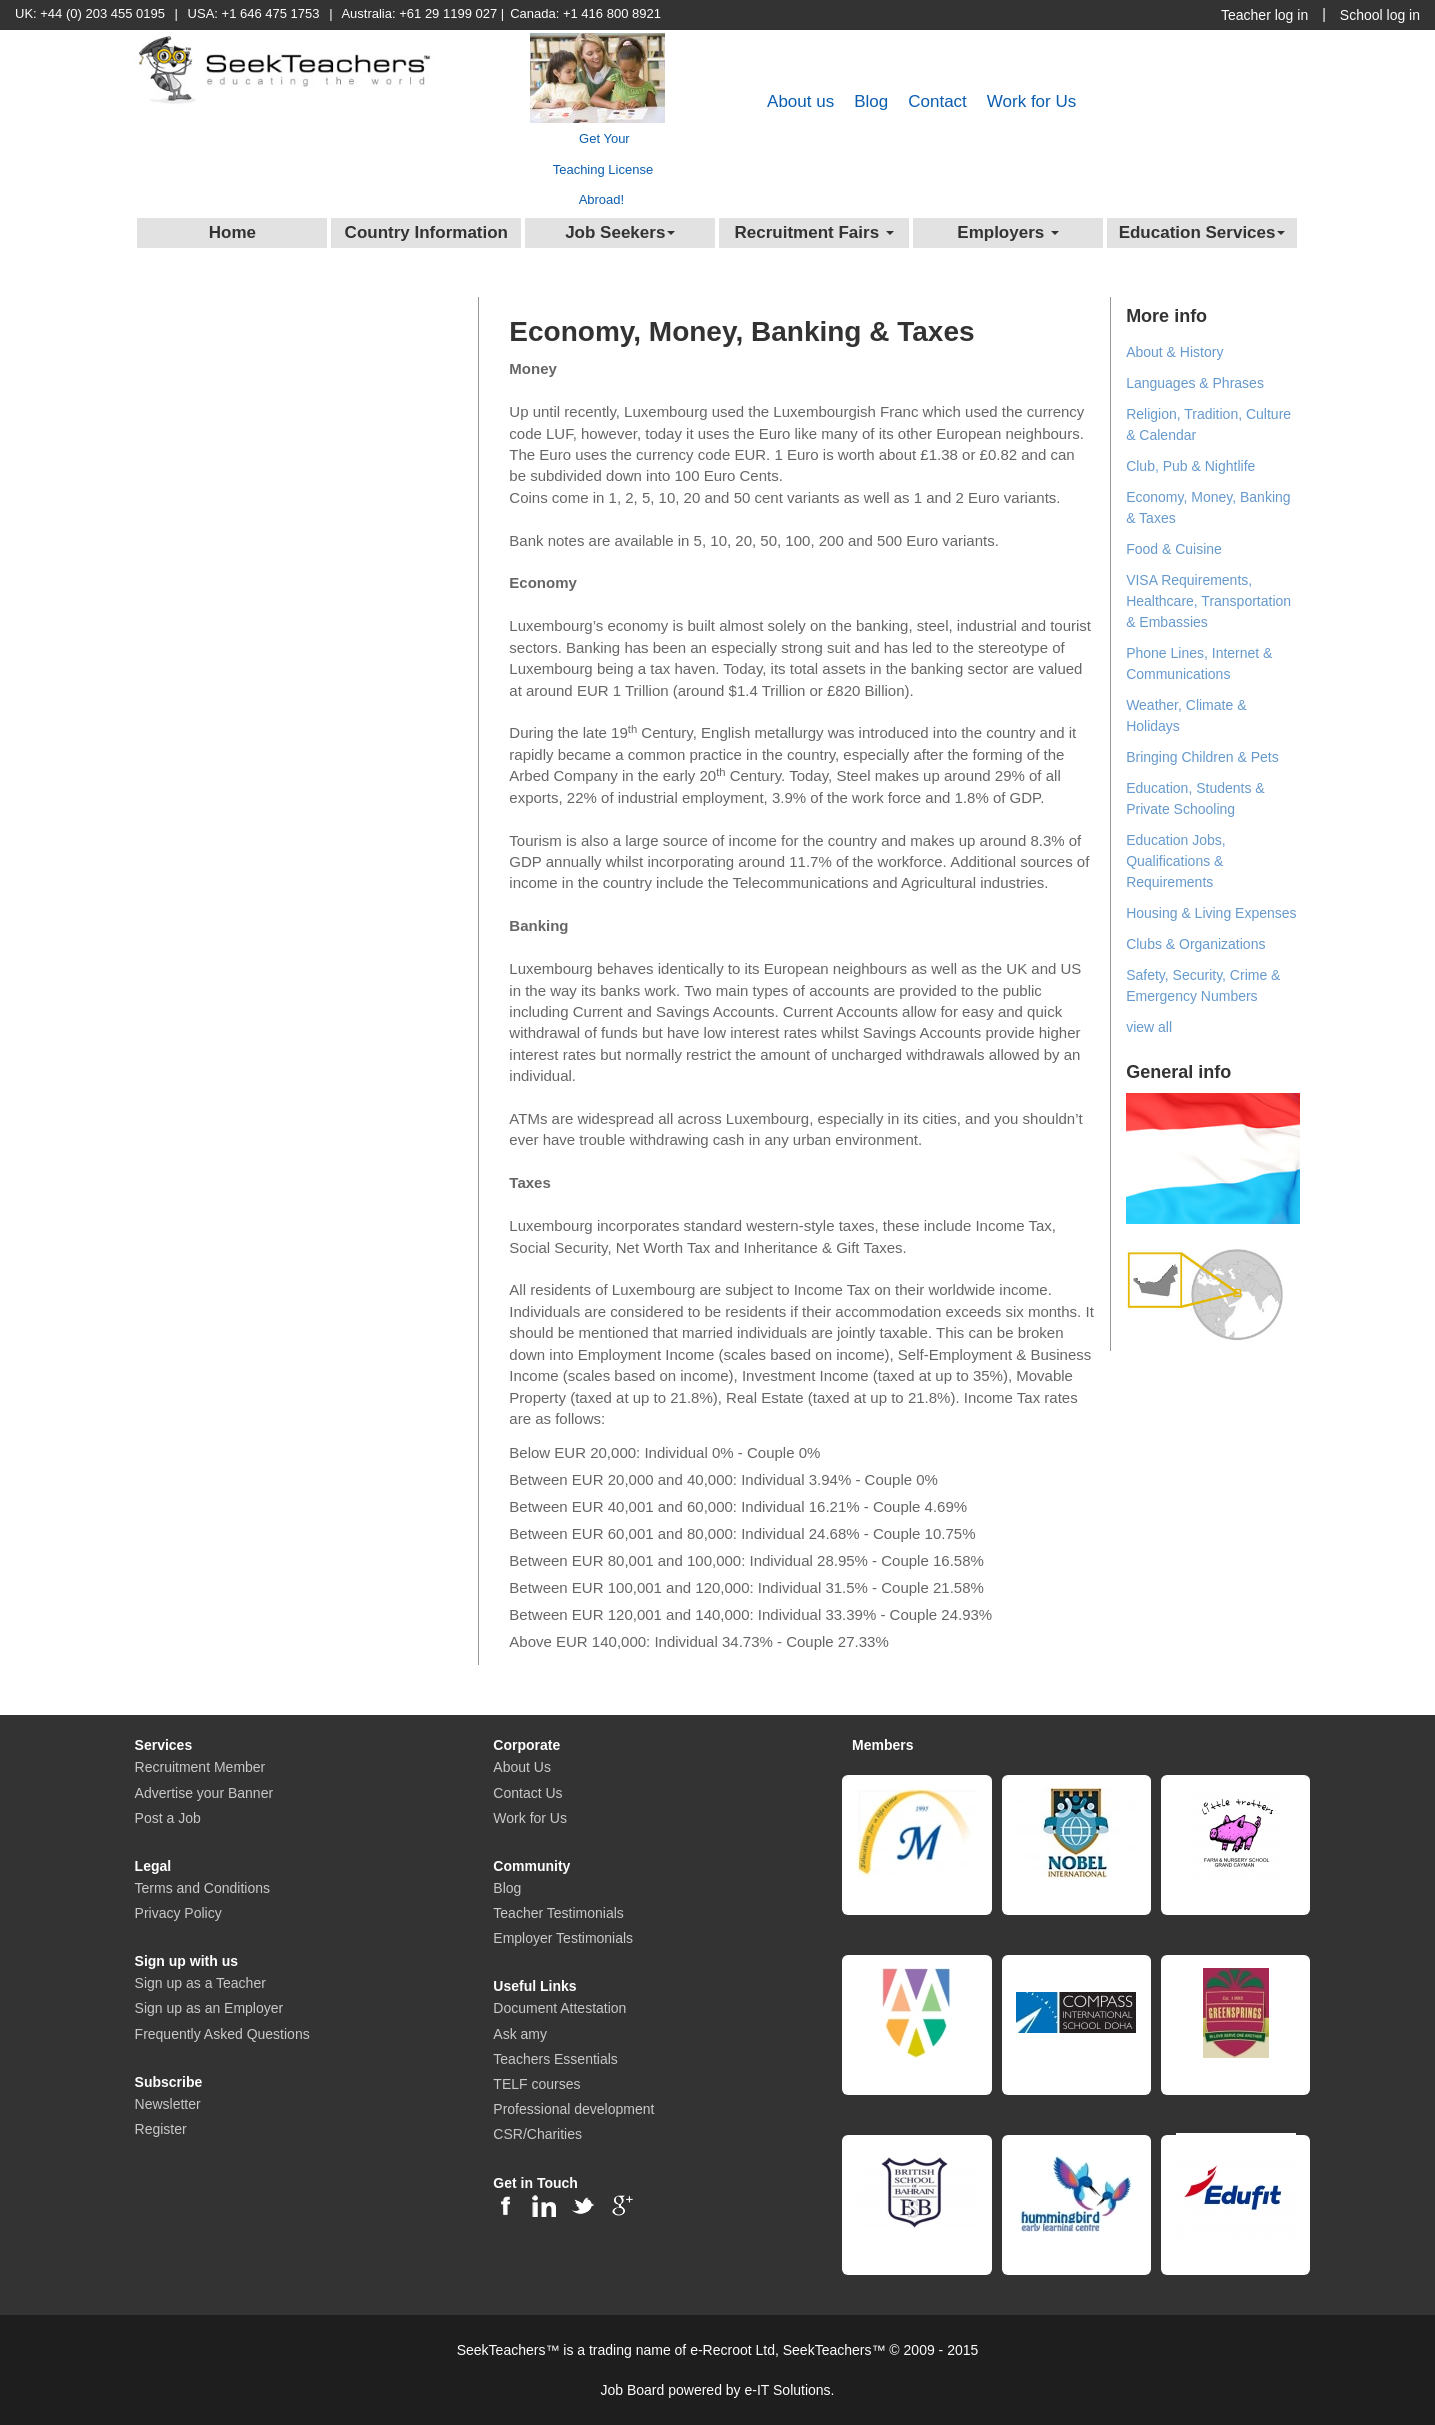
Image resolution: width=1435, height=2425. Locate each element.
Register (161, 2129)
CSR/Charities (537, 2134)
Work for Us (1031, 101)
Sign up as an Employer (209, 2008)
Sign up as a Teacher (200, 1983)
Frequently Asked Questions (222, 2034)
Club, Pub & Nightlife (1190, 466)
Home (232, 232)
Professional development (573, 2109)
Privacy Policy (178, 1913)
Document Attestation (559, 2008)
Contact (937, 101)
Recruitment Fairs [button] (814, 232)
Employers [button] (1008, 232)
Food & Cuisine (1174, 549)
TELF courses (536, 2084)
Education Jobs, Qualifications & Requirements (1176, 861)
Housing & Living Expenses (1211, 913)
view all (1149, 1027)
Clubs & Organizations (1195, 944)
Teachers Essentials (555, 2059)
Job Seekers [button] (620, 232)
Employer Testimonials (563, 1938)
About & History (1174, 352)
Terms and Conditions (202, 1888)
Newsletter (168, 2104)
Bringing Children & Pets (1202, 757)
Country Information (426, 232)
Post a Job (168, 1818)
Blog (871, 101)
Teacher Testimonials (558, 1913)
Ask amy (520, 2034)
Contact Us (527, 1793)
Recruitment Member (200, 1767)
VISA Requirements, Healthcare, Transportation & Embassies (1208, 601)
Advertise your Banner (204, 1793)
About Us (522, 1767)
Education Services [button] (1202, 232)
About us (800, 101)
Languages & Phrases (1195, 383)
